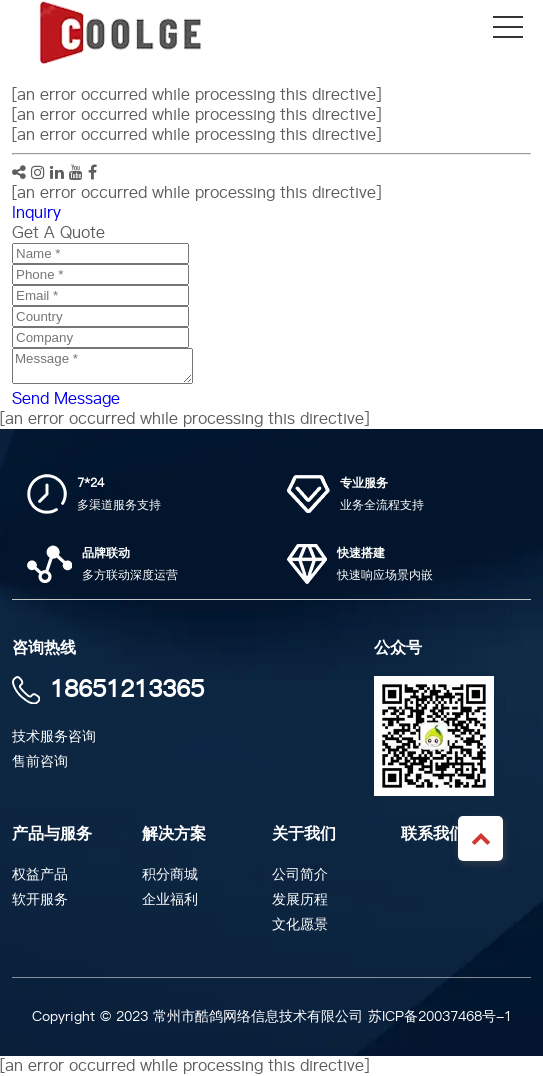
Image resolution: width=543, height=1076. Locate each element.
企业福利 (170, 899)
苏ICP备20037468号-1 (440, 1016)
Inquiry (36, 212)
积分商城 (170, 874)
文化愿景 (300, 924)
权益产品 (40, 874)
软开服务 (40, 899)
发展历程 (300, 899)
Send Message (66, 398)
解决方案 (174, 834)
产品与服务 (52, 834)
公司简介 (300, 874)
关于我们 (304, 834)
